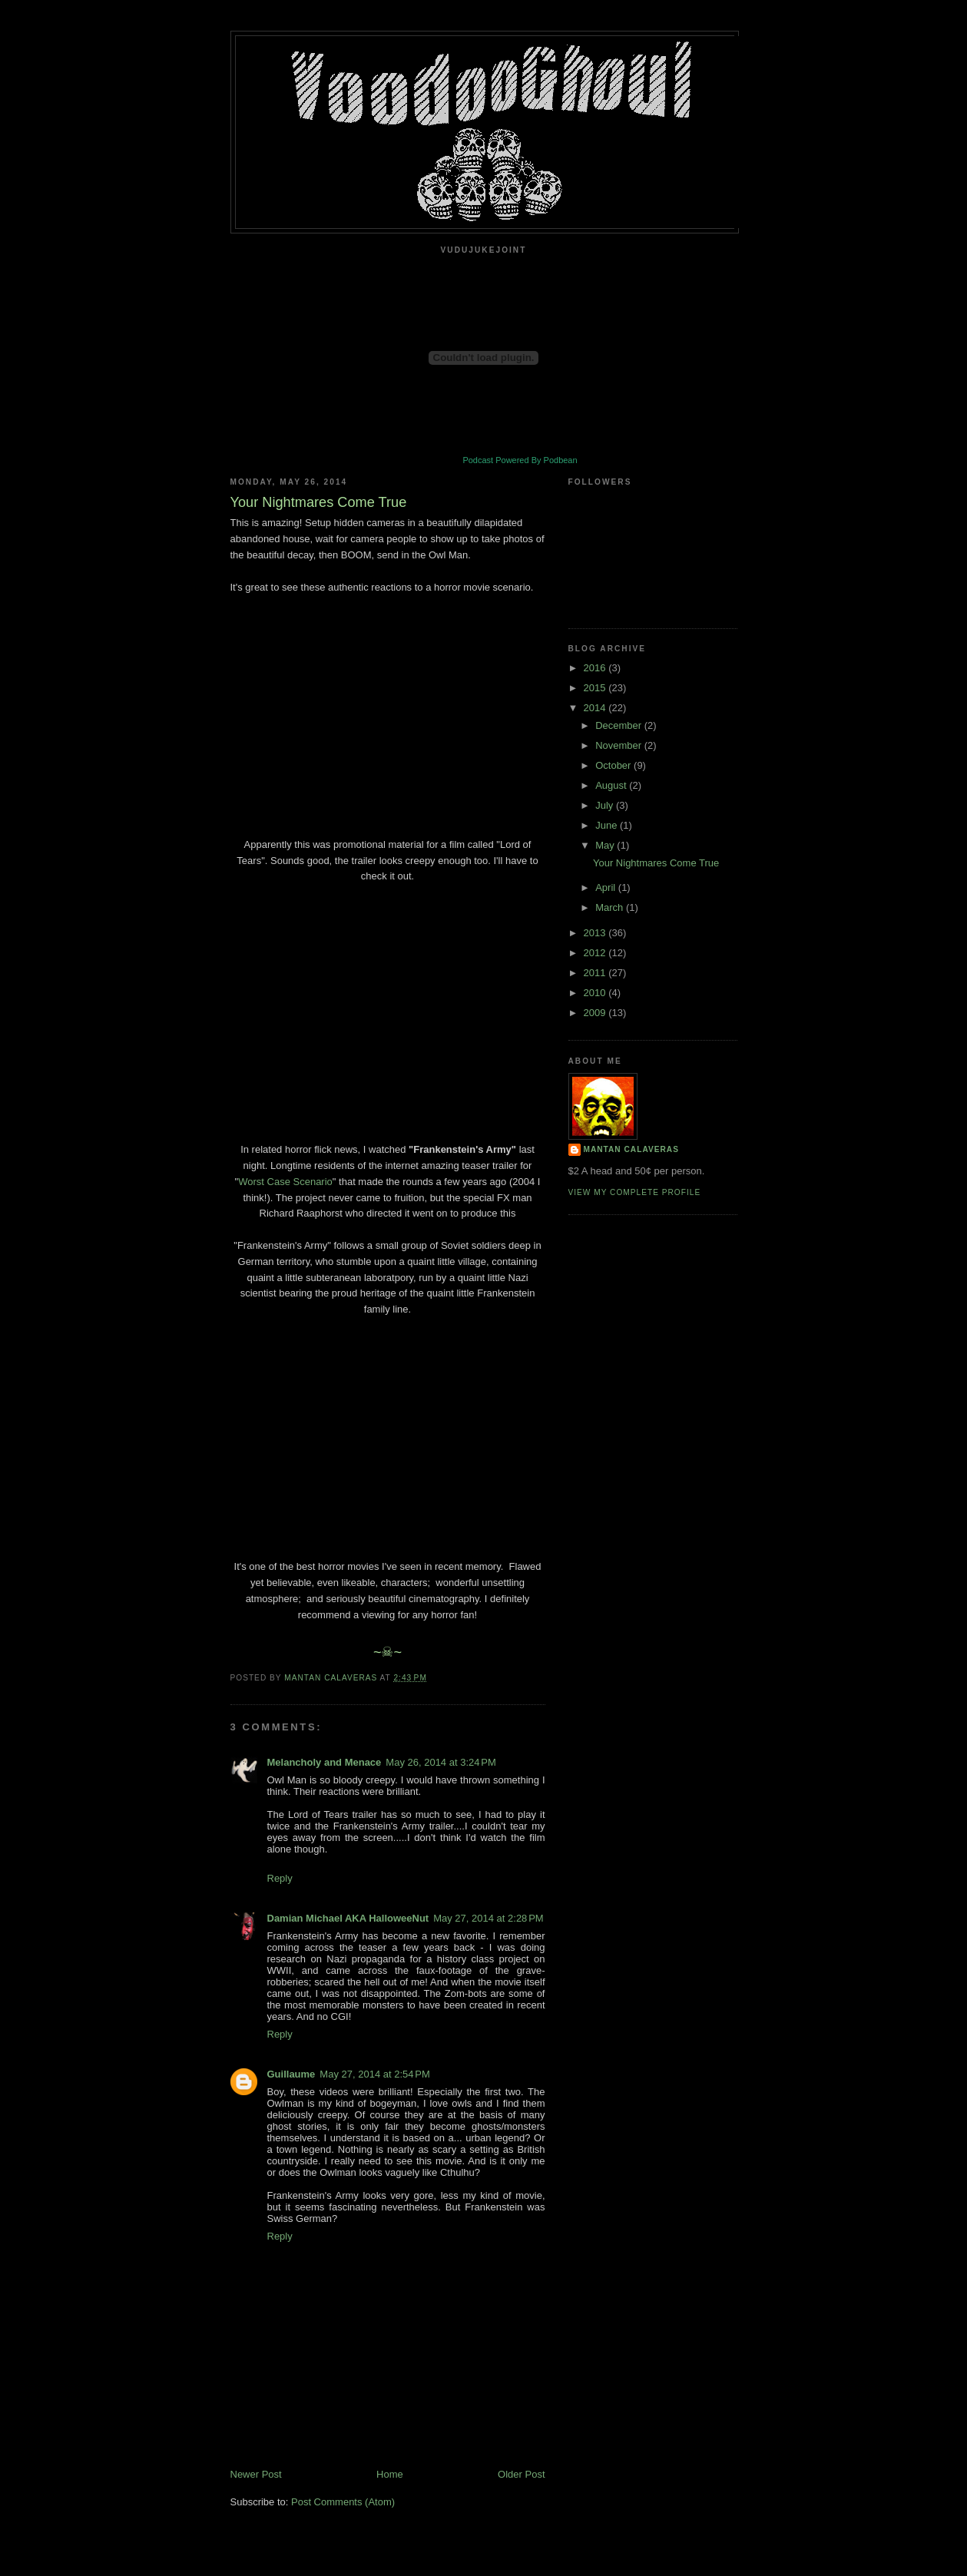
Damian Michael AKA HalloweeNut (348, 1918)
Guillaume (291, 2074)
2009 (596, 1012)
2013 (596, 933)
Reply (280, 1878)
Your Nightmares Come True (656, 863)
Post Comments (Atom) (343, 2502)
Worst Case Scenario (285, 1181)
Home (389, 2474)
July (605, 805)
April (606, 887)
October (614, 765)
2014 (596, 708)
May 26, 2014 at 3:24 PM (440, 1762)
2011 (596, 972)
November (619, 745)
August (612, 785)
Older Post (521, 2474)
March (610, 907)
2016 (596, 668)
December (619, 725)
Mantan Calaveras (631, 1149)
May (606, 845)
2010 (596, 992)
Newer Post (256, 2474)
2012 (596, 953)
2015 (596, 688)
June (607, 825)
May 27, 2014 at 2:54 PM (374, 2074)
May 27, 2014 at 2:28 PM (488, 1918)
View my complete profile (634, 1192)
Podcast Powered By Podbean (519, 460)
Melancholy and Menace (324, 1762)
